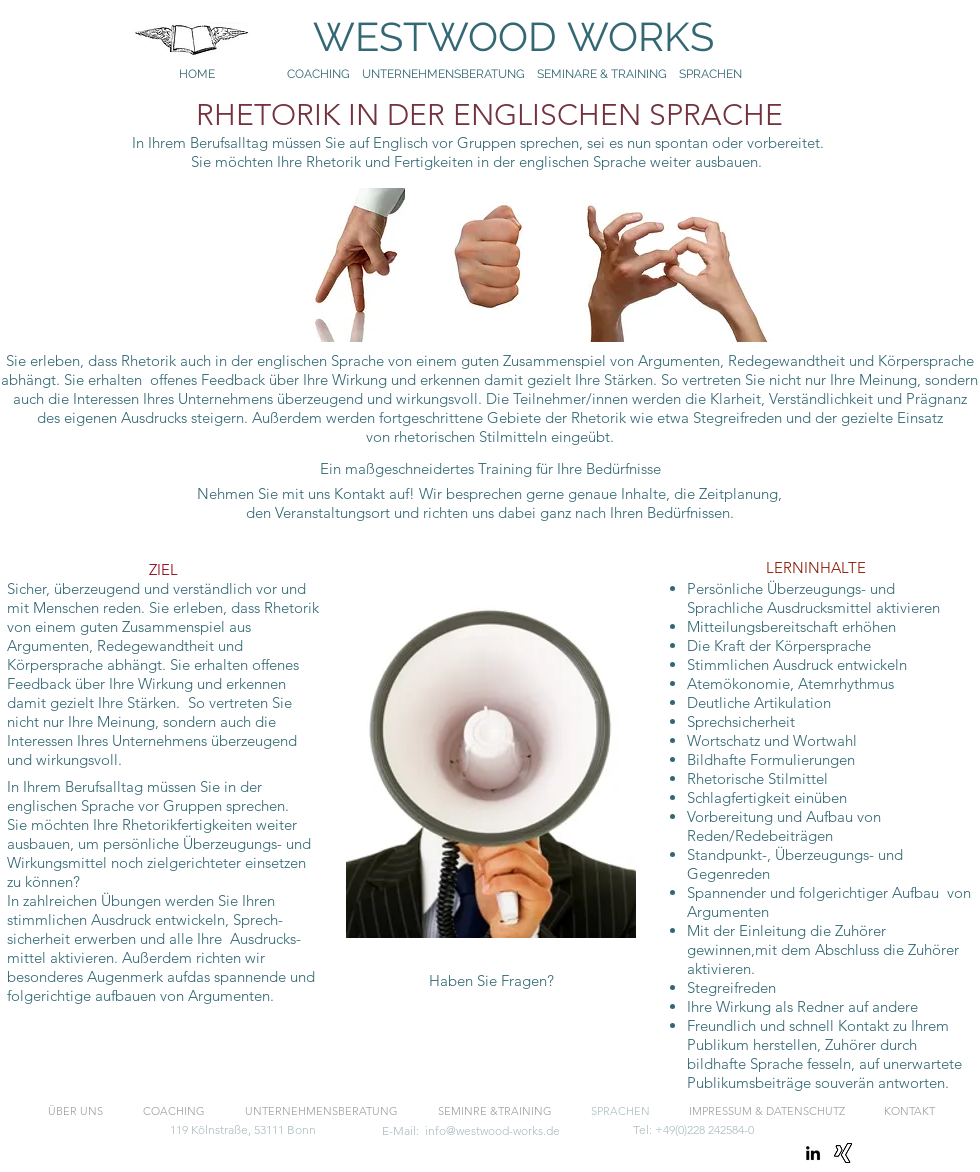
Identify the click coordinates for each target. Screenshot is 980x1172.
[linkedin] (813, 1153)
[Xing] (843, 1153)
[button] (491, 981)
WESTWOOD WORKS (494, 36)
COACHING (318, 74)
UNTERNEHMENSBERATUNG (449, 74)
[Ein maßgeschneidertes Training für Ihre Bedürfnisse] (490, 469)
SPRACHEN (712, 74)
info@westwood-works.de (492, 1130)
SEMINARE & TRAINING (602, 74)
